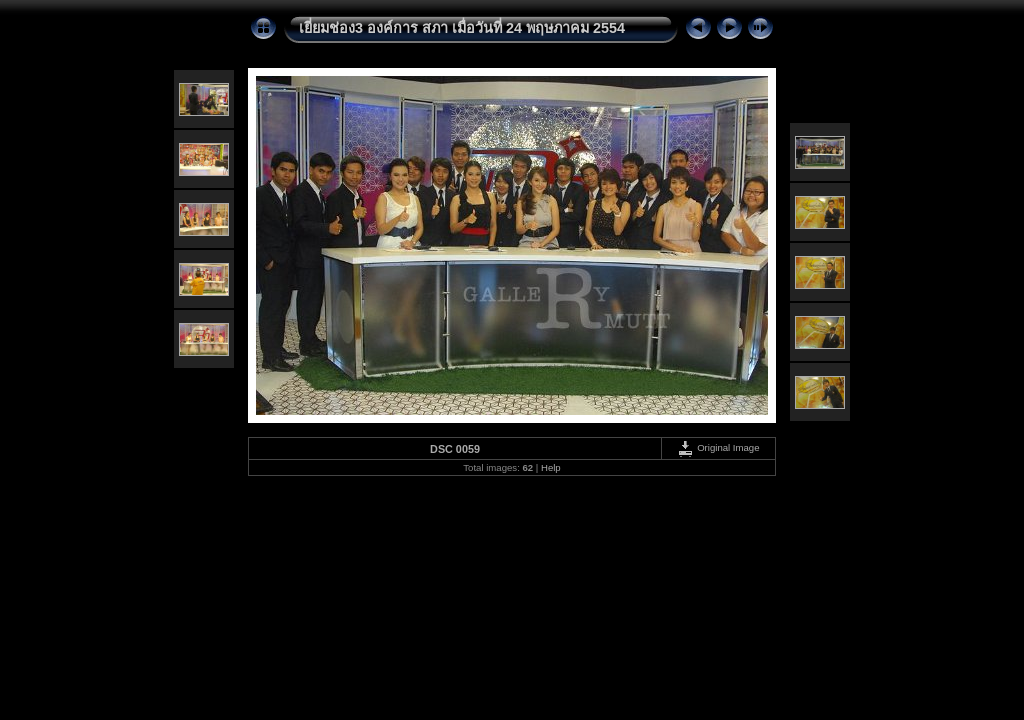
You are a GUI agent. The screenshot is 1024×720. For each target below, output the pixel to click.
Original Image (718, 447)
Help (551, 467)
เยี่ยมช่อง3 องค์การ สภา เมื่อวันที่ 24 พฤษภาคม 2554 (462, 28)
